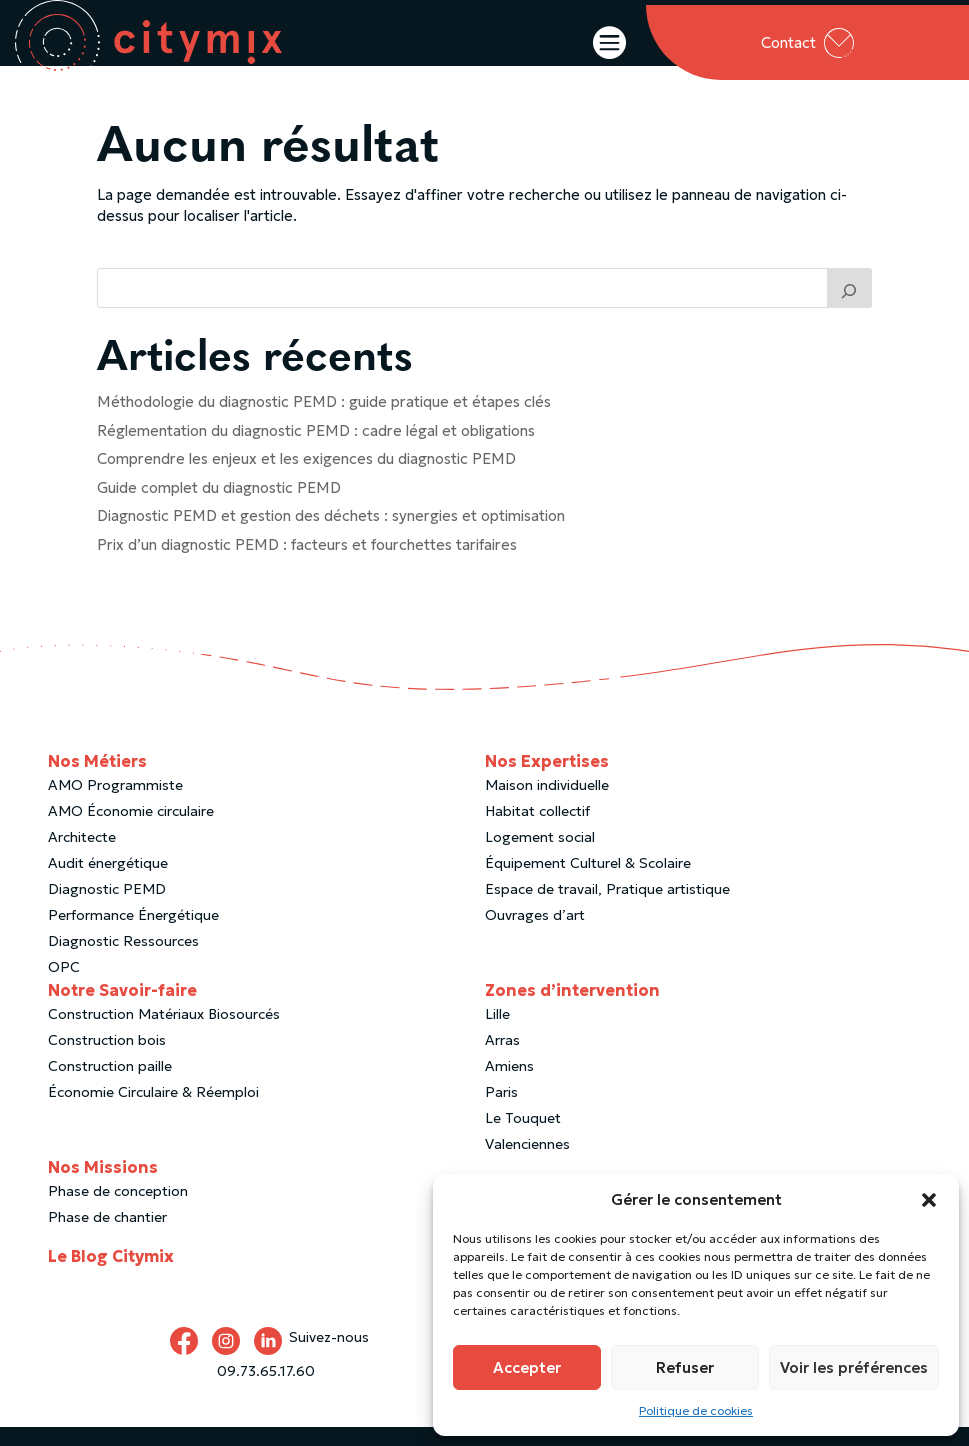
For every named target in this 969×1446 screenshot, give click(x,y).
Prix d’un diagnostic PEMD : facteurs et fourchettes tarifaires (307, 563)
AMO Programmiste (115, 804)
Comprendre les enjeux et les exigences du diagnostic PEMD (306, 477)
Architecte (82, 856)
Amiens (509, 1085)
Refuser (685, 1367)
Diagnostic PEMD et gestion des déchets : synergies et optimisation (331, 534)
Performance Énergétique (133, 934)
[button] (929, 1200)
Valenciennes (527, 1163)
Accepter (527, 1367)
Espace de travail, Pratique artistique (607, 908)
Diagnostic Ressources (123, 960)
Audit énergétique (108, 882)
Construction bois (107, 1059)
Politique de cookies (696, 1410)
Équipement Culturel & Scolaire (588, 882)
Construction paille (110, 1085)
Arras (502, 1059)
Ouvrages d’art (535, 934)
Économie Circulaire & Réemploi (153, 1111)
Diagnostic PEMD (107, 908)
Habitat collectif (537, 830)
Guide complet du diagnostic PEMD (219, 506)
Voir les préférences (854, 1367)
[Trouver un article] (850, 307)
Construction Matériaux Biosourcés (164, 1033)
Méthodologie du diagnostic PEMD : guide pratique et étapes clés (324, 420)
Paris (501, 1111)
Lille (497, 1033)
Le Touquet (523, 1137)
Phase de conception (118, 1210)
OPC (64, 986)
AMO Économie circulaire (131, 830)
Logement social (540, 856)
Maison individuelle (547, 804)
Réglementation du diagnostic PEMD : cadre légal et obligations (316, 449)
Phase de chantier (107, 1236)
